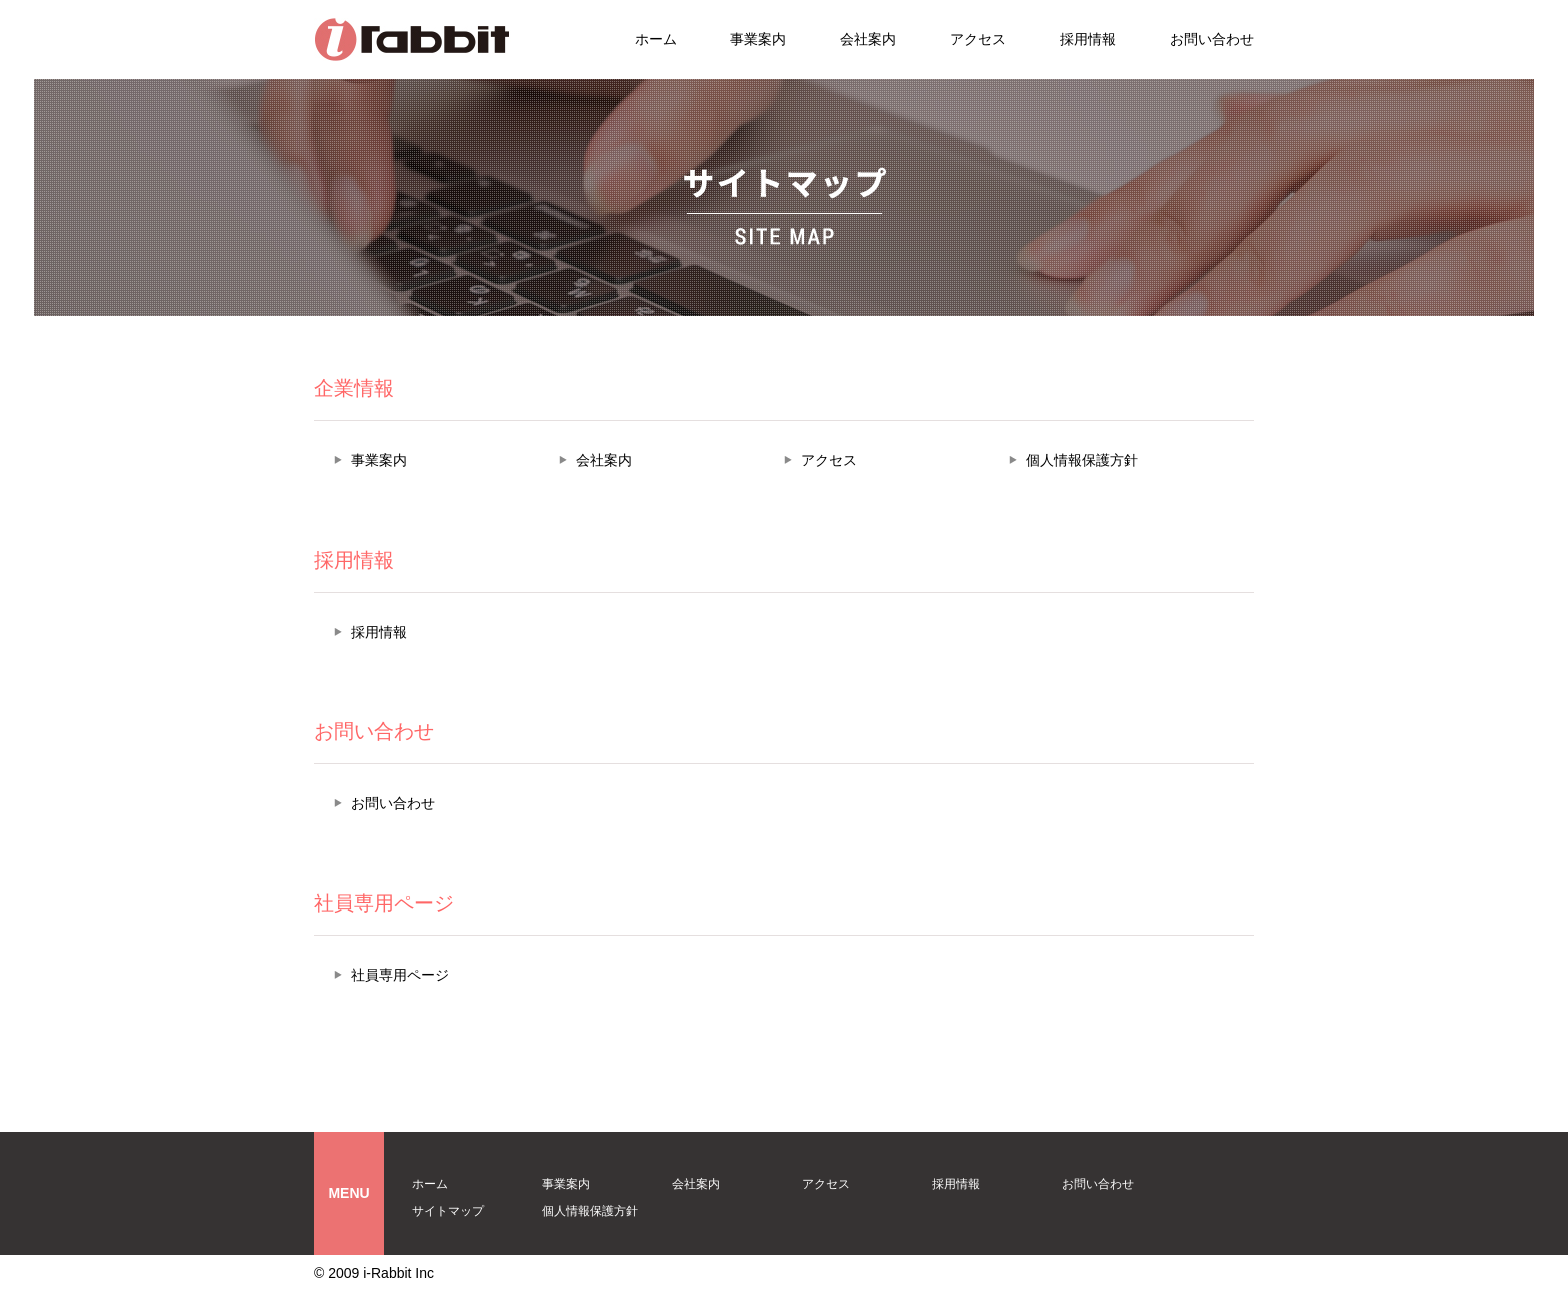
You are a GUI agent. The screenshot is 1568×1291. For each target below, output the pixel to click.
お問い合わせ (1212, 39)
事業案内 (758, 39)
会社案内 (868, 39)
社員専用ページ (400, 975)
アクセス (978, 39)
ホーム (656, 39)
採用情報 (1088, 39)
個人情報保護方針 (1082, 460)
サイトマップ (448, 1211)
